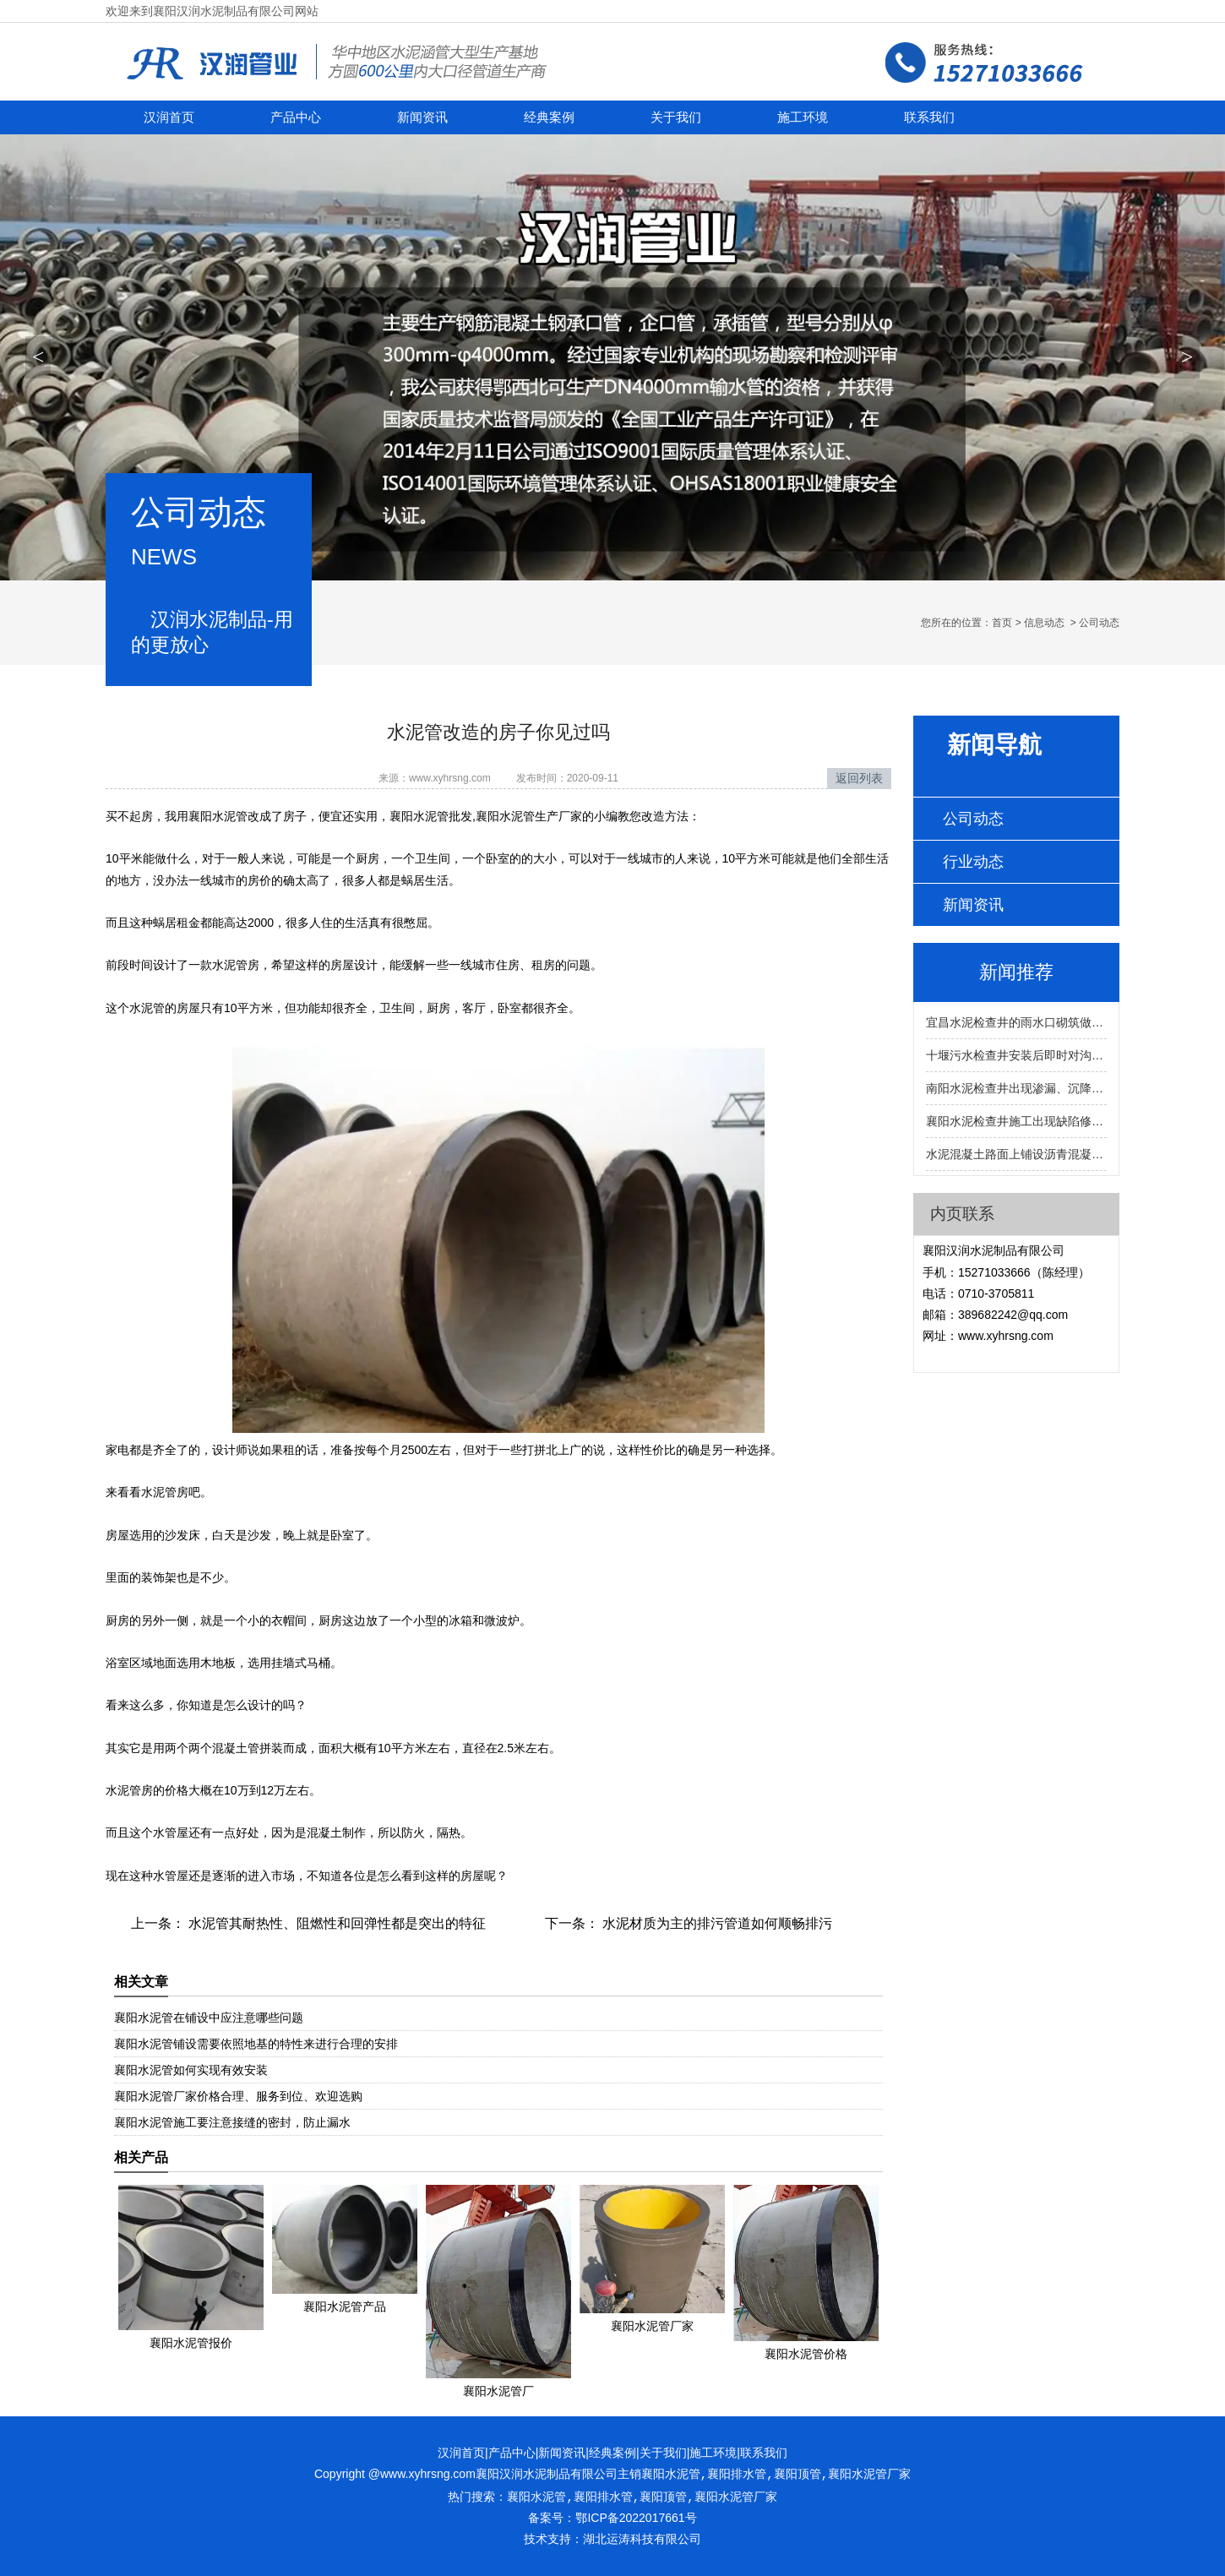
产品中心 (295, 117)
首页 (1002, 623)
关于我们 (676, 117)
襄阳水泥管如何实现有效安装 (191, 2070)
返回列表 (859, 778)
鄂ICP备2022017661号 (635, 2517)
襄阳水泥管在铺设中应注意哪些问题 (208, 2017)
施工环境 (802, 117)
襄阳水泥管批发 (430, 816)
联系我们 (929, 117)
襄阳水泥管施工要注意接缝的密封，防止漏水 (232, 2122)
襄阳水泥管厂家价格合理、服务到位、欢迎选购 (238, 2096)
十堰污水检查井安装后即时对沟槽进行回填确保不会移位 (1016, 1055)
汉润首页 (169, 117)
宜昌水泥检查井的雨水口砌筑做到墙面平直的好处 (1016, 1022)
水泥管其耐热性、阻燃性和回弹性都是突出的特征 (335, 1923)
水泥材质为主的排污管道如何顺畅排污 (715, 1923)
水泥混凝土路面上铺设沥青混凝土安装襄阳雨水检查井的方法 (1016, 1154)
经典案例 (549, 117)
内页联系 (962, 1214)
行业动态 (973, 861)
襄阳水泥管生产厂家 (529, 816)
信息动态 (1044, 623)
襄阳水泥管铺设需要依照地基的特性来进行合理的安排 (256, 2043)
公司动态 (973, 818)
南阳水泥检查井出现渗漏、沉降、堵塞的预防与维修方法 (1016, 1088)
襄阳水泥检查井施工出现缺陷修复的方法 (1016, 1121)
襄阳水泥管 (218, 816)
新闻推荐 (1016, 972)
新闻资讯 (422, 117)
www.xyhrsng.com (450, 778)
